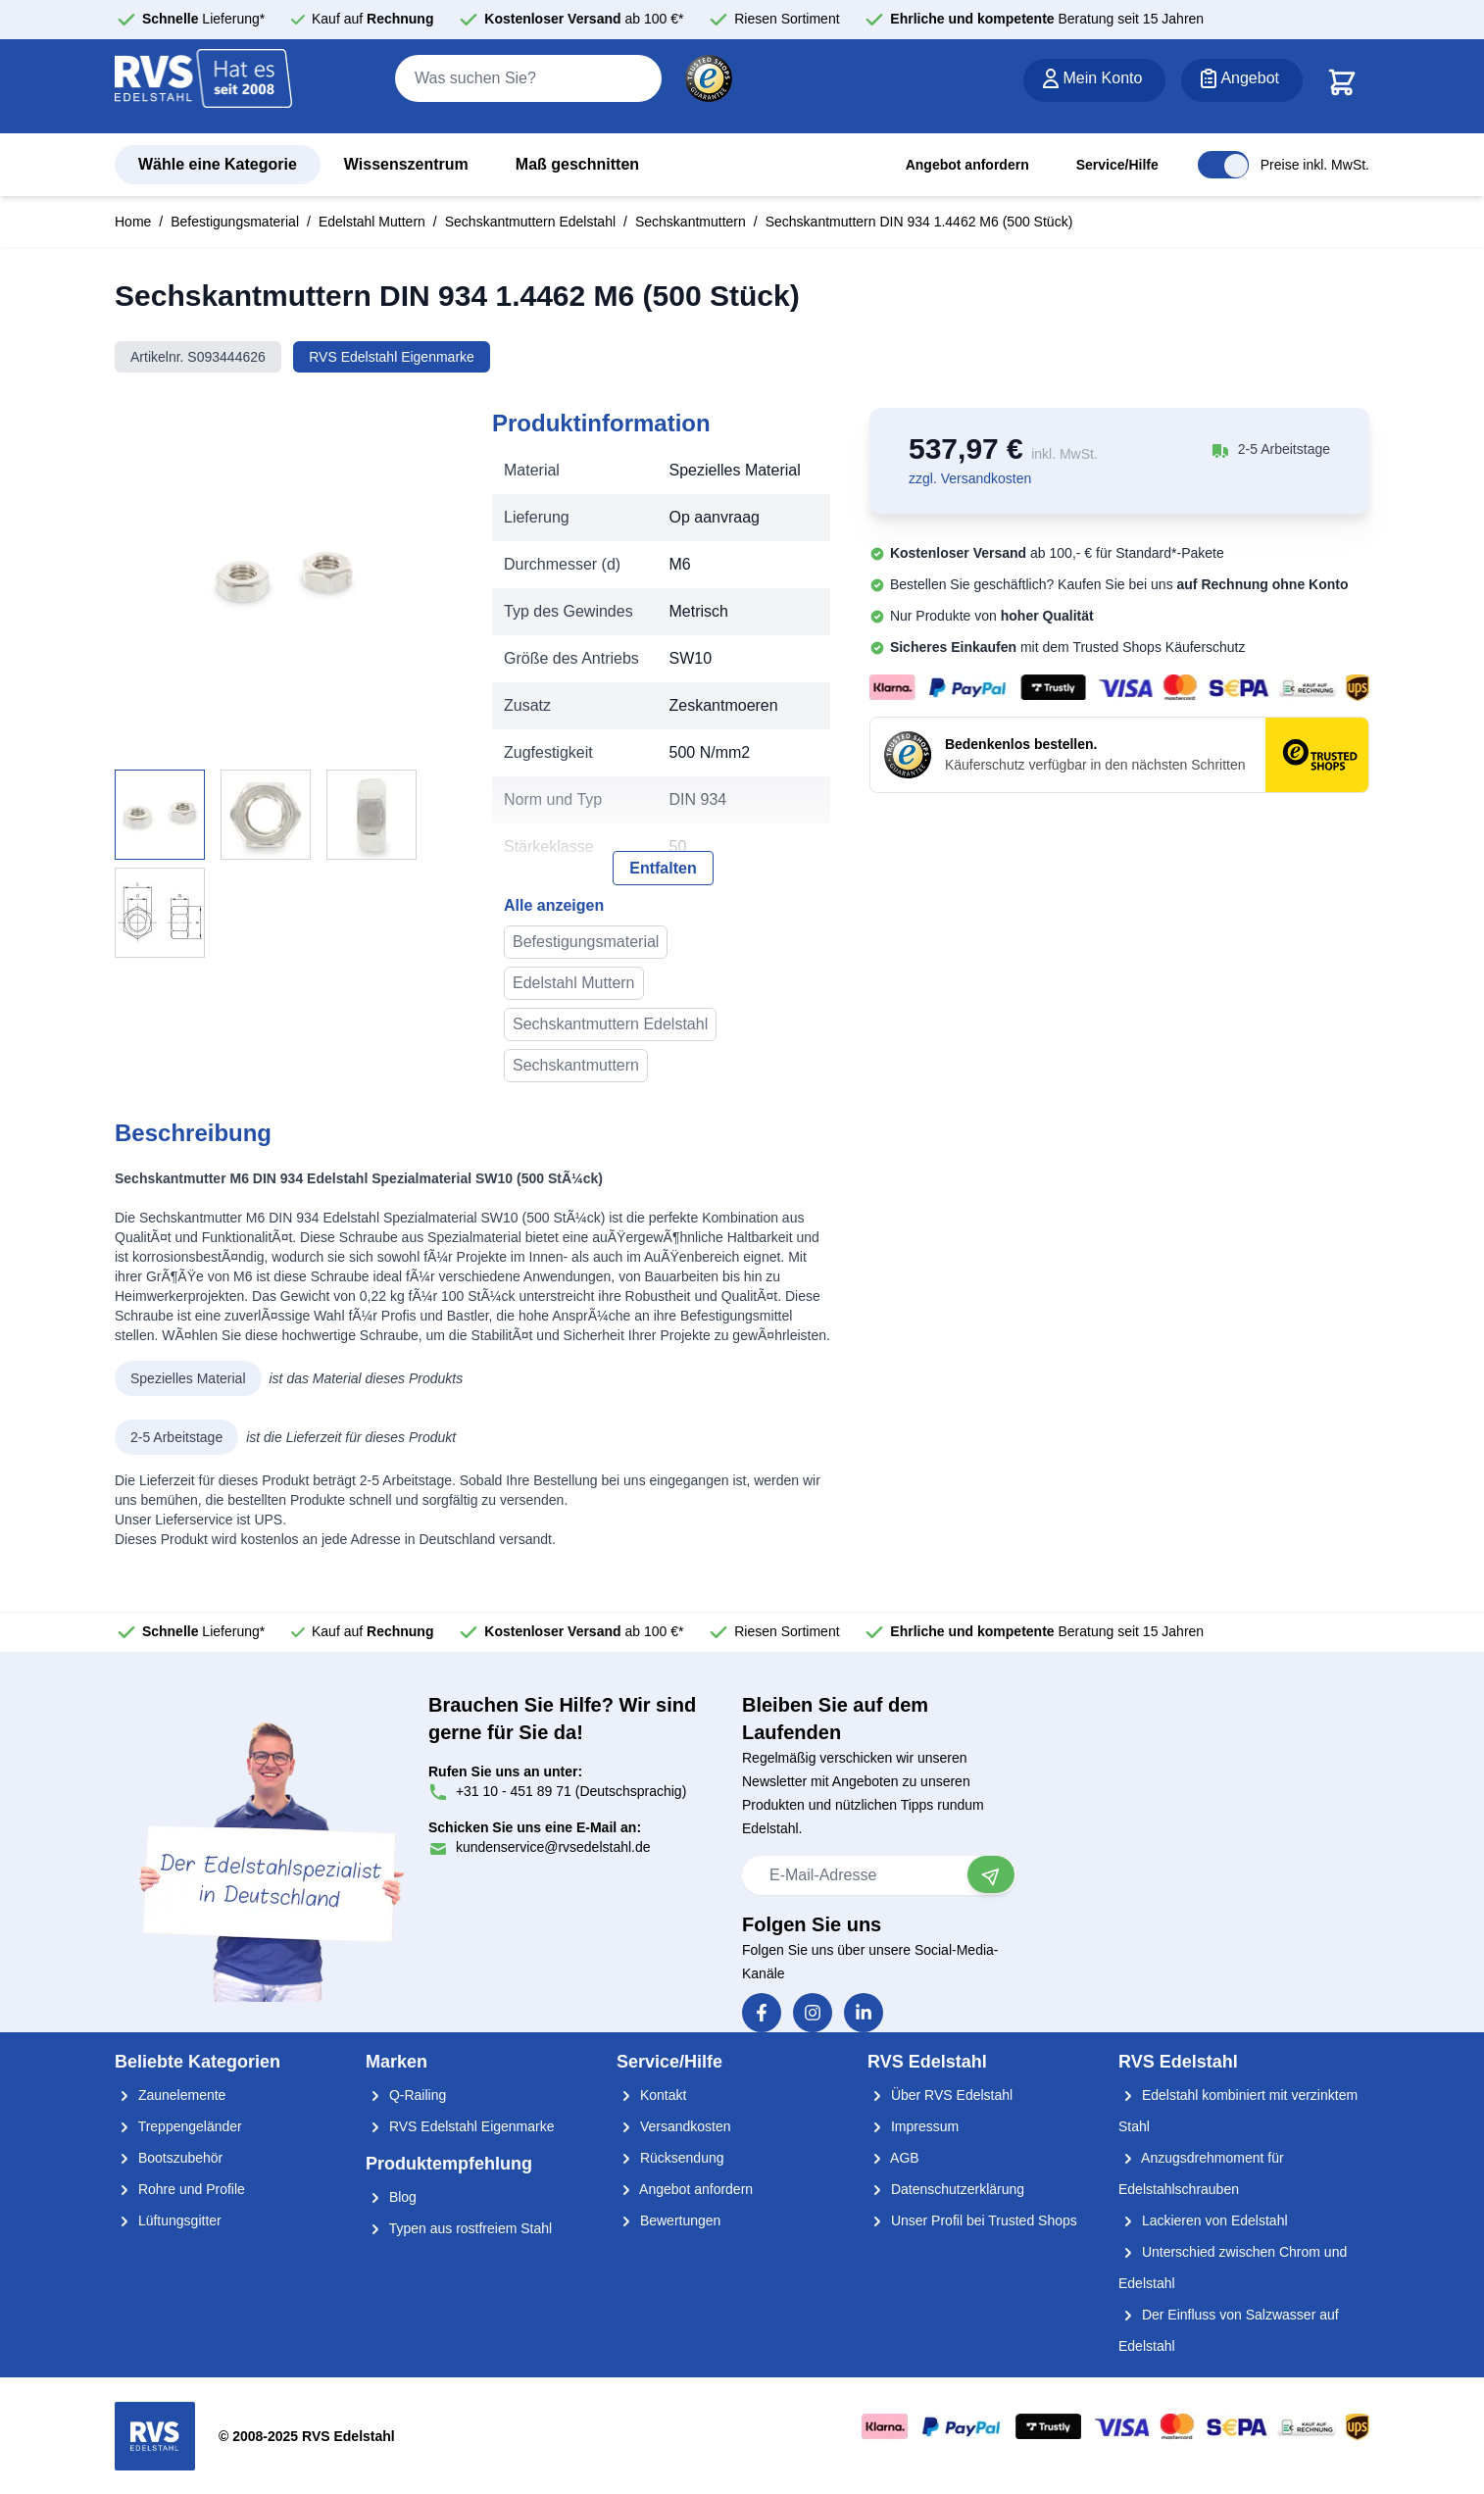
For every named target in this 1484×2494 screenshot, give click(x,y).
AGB (893, 2158)
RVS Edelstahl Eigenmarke (391, 357)
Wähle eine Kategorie (217, 164)
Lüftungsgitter (168, 2220)
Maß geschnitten (577, 164)
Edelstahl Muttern (372, 221)
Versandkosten (674, 2126)
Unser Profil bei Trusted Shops (972, 2220)
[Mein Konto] (1094, 80)
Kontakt (651, 2095)
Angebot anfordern (967, 165)
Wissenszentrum (406, 164)
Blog (391, 2197)
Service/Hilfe (1117, 165)
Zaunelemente (170, 2095)
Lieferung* (203, 18)
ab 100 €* (583, 18)
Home (133, 221)
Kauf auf (373, 18)
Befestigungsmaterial (235, 221)
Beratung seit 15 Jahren (1047, 18)
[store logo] (204, 87)
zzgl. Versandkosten (970, 478)
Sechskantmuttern (690, 221)
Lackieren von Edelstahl (1203, 2220)
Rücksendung (670, 2158)
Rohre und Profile (180, 2189)
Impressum (913, 2126)
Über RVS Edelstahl (940, 2095)
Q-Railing (406, 2095)
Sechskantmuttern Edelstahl (530, 221)
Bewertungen (668, 2220)
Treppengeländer (178, 2126)
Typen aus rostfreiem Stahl (459, 2228)
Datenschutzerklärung (945, 2189)
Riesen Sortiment (786, 18)
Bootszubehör (169, 2158)
